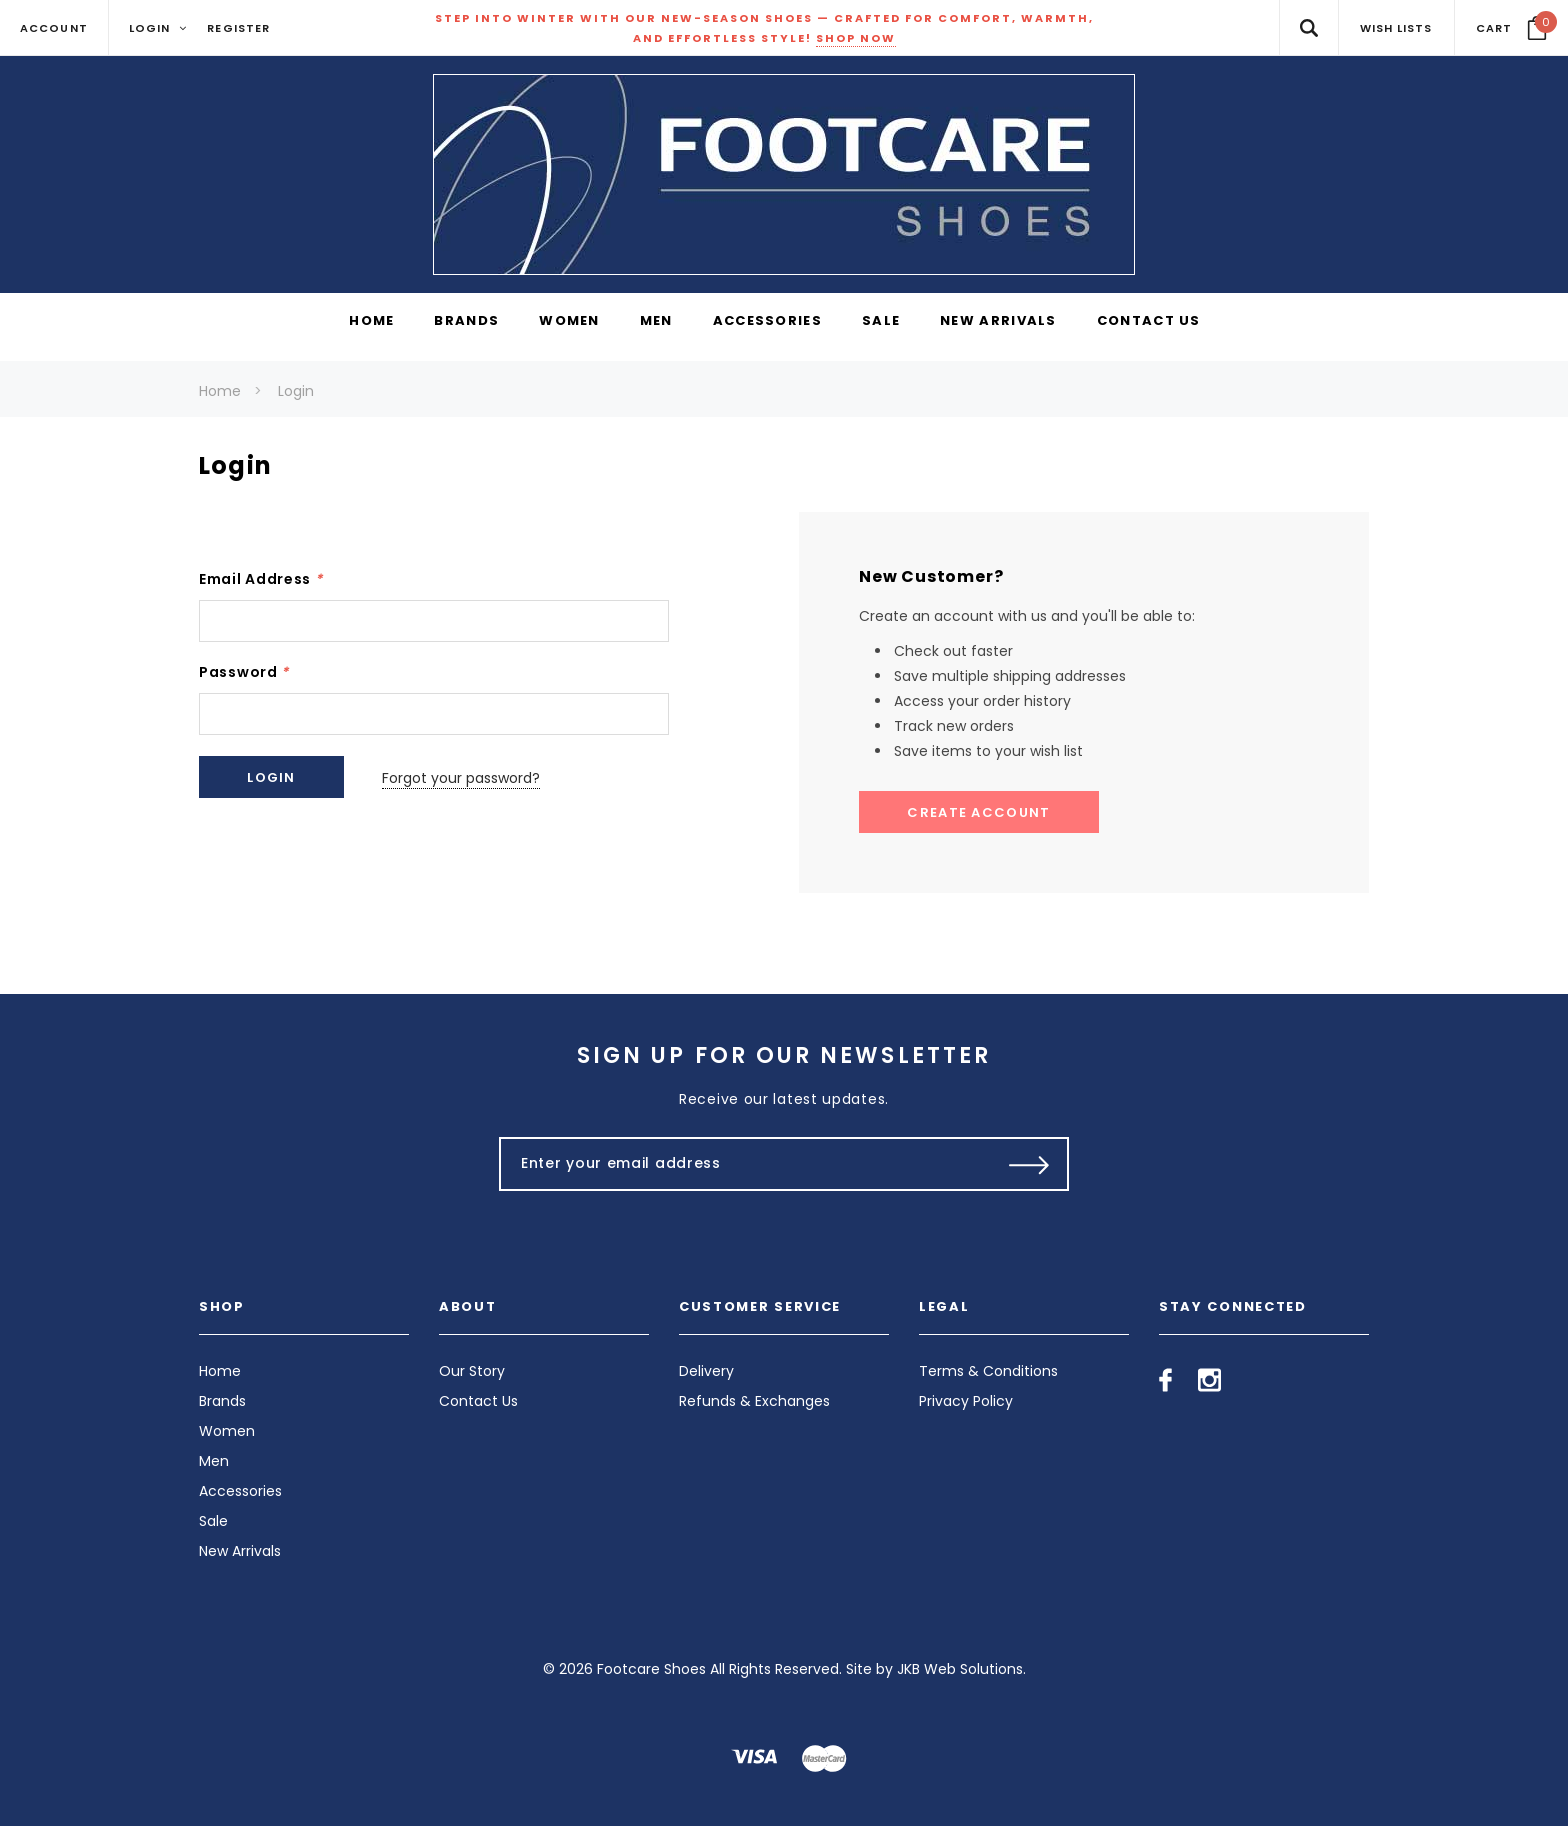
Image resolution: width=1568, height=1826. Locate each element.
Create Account (978, 812)
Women (227, 1431)
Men (214, 1461)
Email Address (261, 579)
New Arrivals (240, 1551)
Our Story (472, 1371)
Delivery (706, 1371)
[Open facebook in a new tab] (1165, 1380)
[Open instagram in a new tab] (1209, 1380)
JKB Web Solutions (960, 1669)
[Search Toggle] (1308, 27)
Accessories (240, 1491)
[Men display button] (656, 322)
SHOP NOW (856, 38)
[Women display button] (569, 322)
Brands (222, 1401)
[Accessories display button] (767, 322)
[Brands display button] (466, 322)
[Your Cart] (1511, 28)
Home (220, 391)
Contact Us (478, 1401)
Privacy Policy (966, 1401)
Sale (213, 1521)
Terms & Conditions (988, 1371)
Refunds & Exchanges (754, 1401)
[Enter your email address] (741, 1164)
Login (296, 391)
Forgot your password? (463, 777)
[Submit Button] (1029, 1164)
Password (244, 672)
